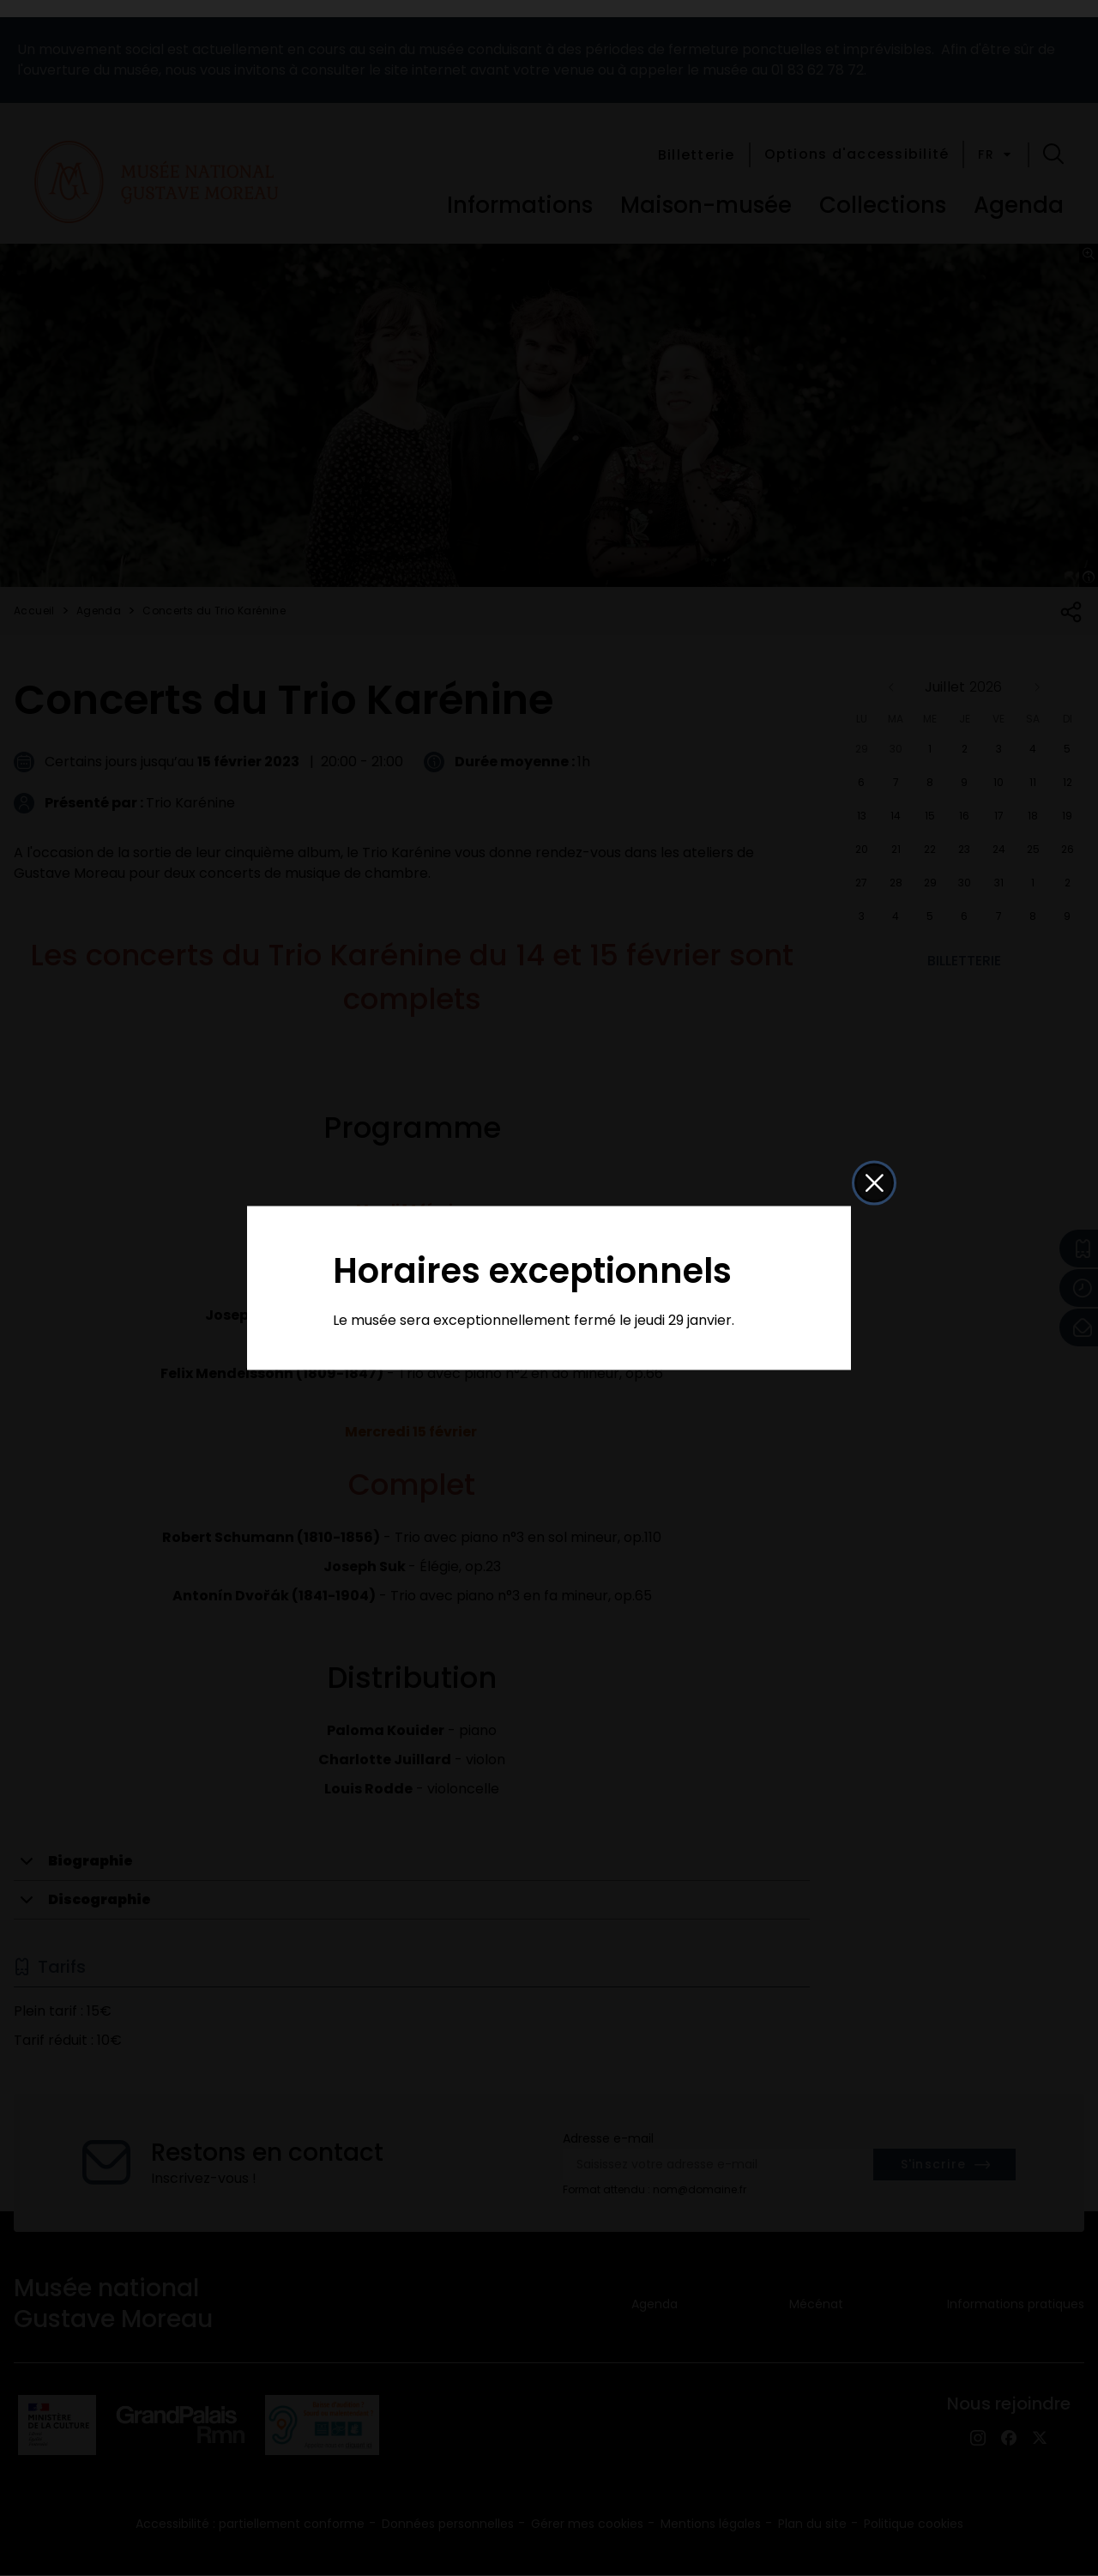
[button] (874, 1183)
